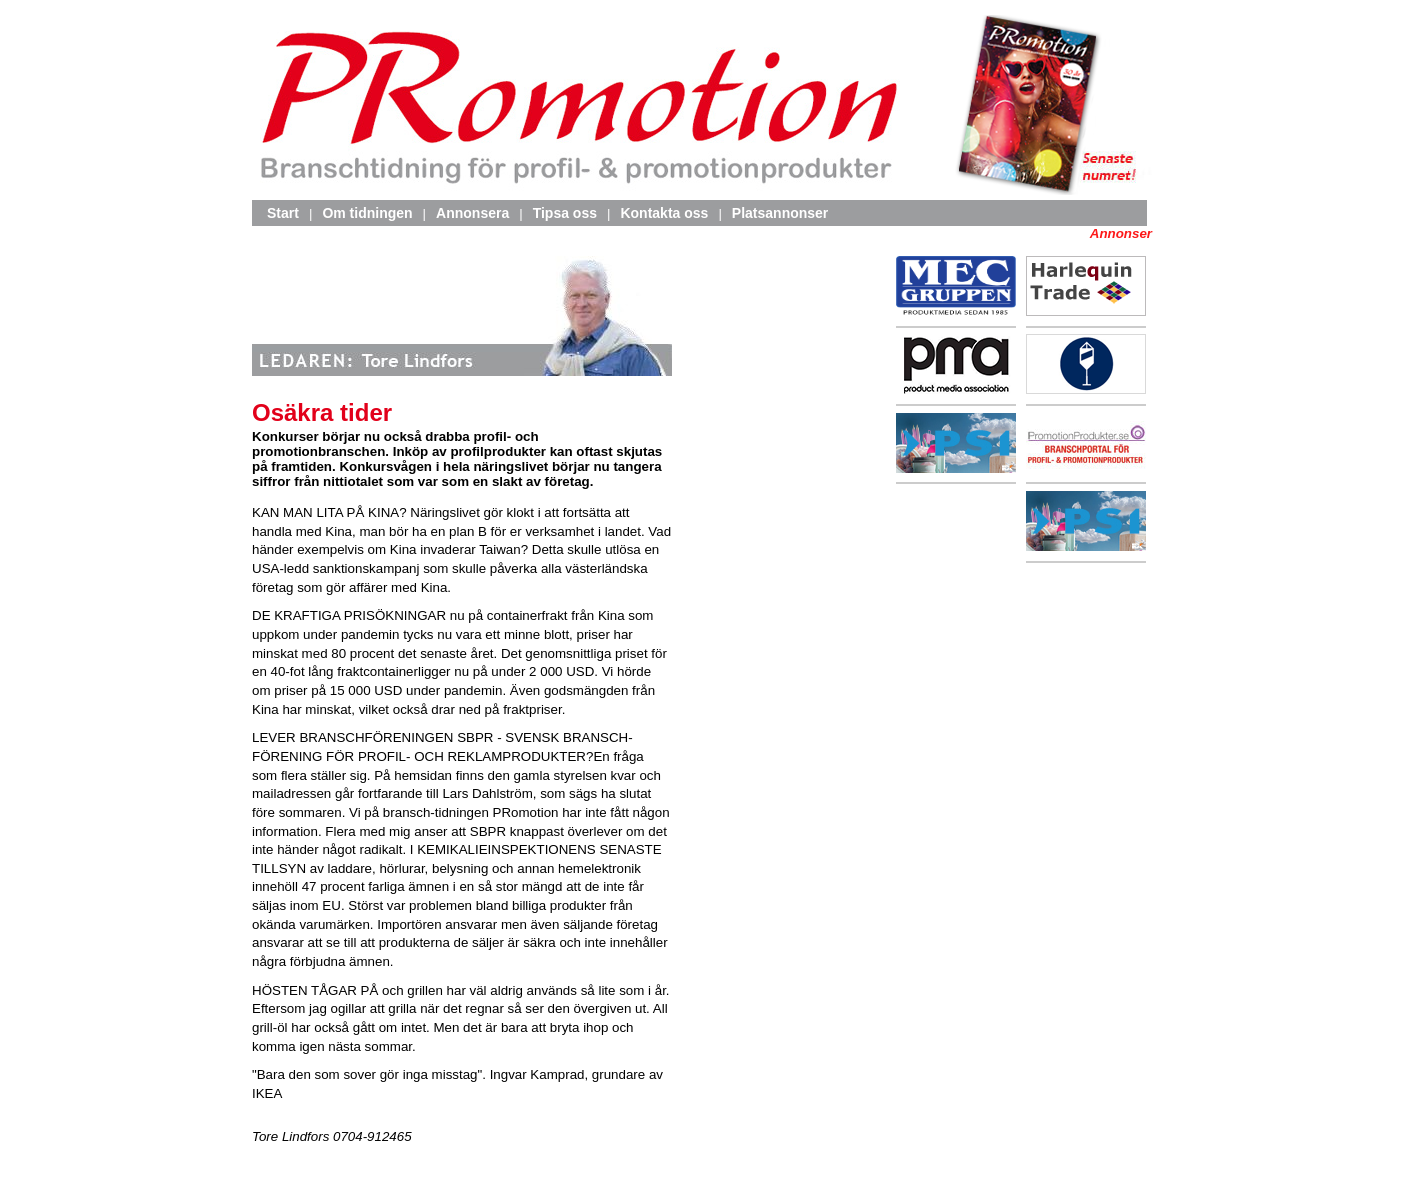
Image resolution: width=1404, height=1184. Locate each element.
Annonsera (472, 213)
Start (283, 213)
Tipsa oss (565, 213)
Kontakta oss (664, 213)
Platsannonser (780, 213)
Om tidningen (367, 213)
